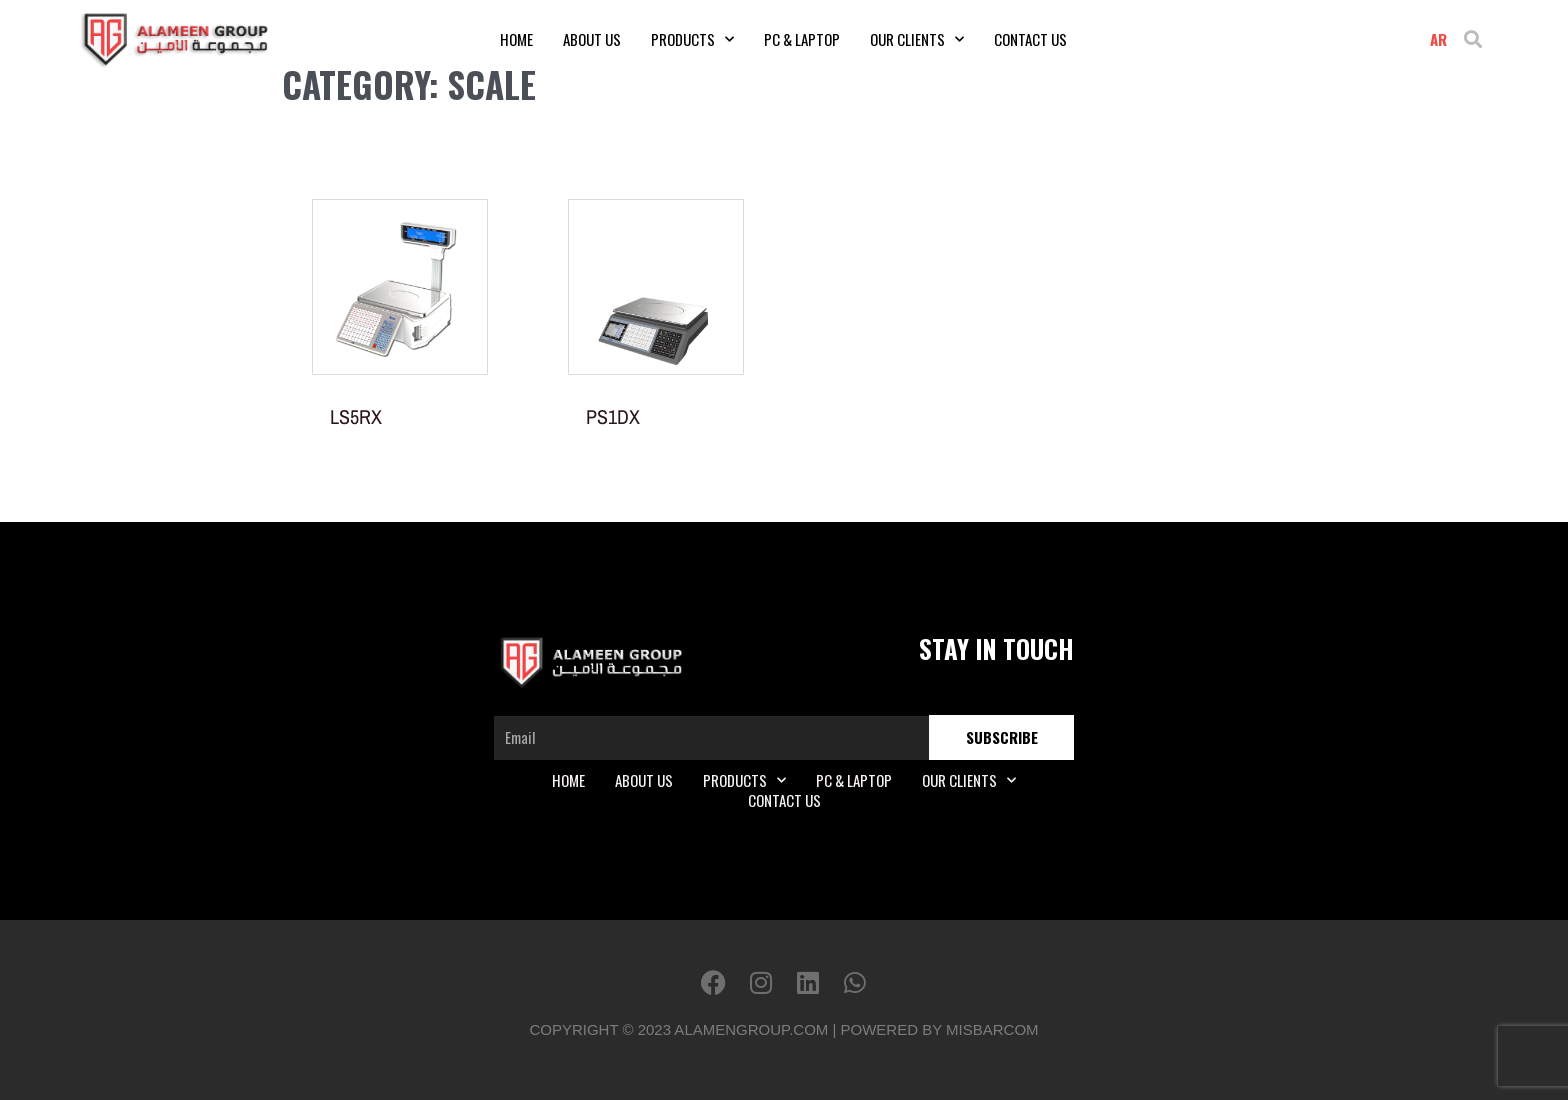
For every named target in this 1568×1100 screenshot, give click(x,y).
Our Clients (917, 39)
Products (692, 39)
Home (516, 39)
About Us (592, 39)
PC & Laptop (802, 39)
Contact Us (1030, 39)
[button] (1473, 39)
